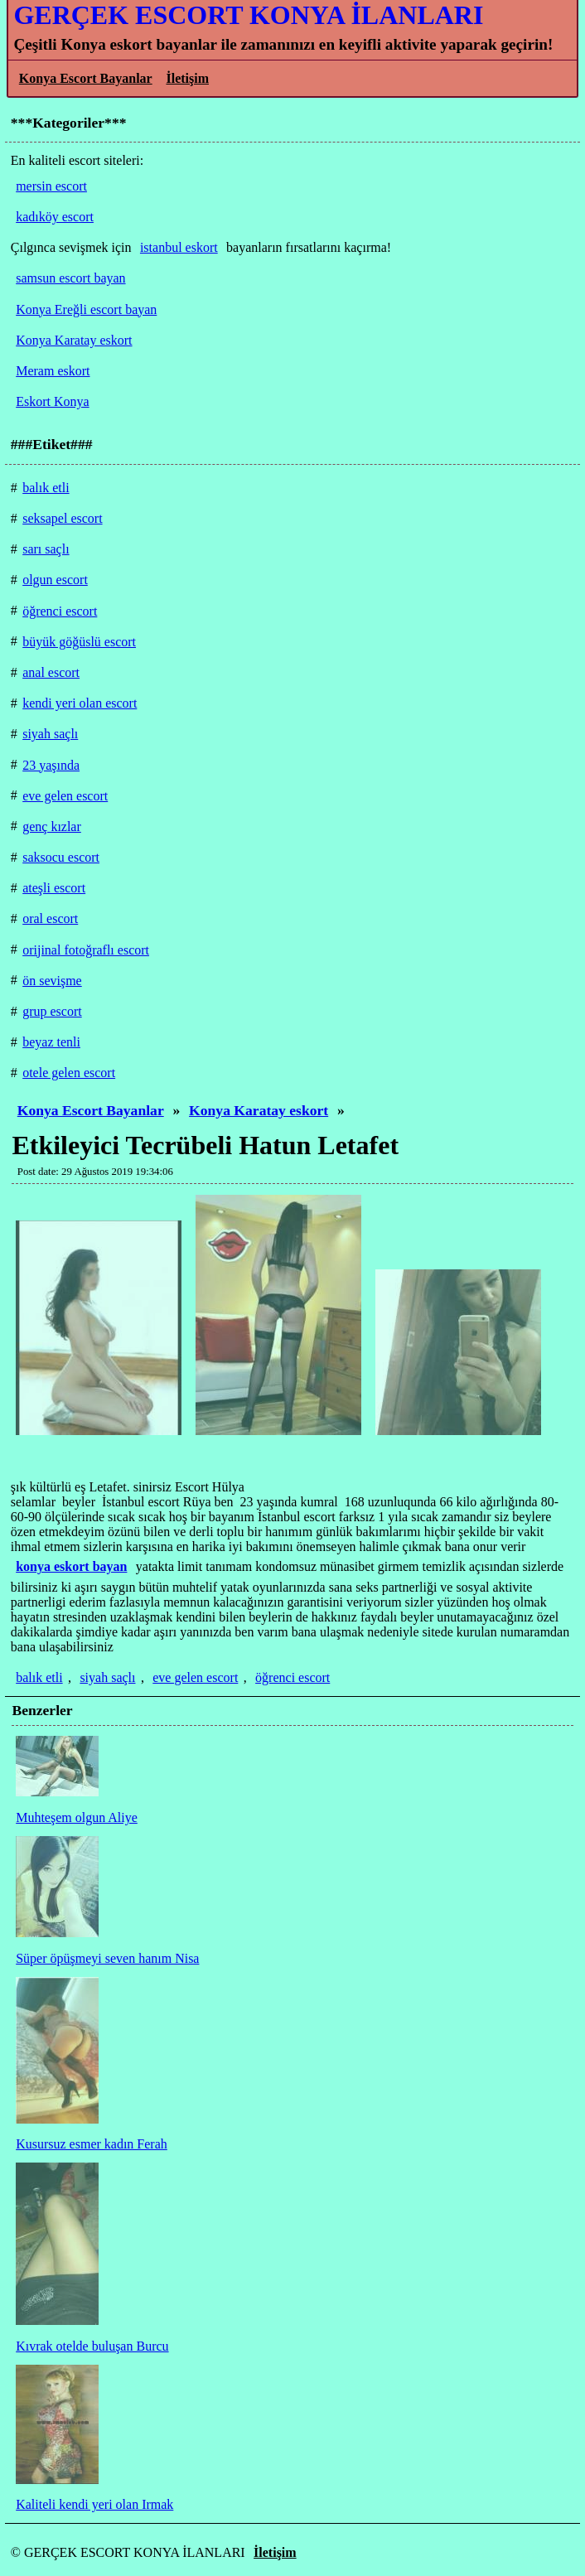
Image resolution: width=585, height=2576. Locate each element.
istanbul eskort (179, 247)
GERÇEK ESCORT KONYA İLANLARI (248, 15)
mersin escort (51, 186)
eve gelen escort (195, 1677)
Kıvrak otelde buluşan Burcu (92, 2346)
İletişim (187, 78)
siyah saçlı (107, 1677)
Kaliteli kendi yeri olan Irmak (94, 2504)
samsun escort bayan (70, 278)
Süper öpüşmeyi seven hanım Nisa (107, 1958)
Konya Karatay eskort (258, 1110)
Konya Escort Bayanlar (85, 78)
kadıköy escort (55, 217)
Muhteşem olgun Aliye (77, 1817)
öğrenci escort (292, 1677)
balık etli (39, 1677)
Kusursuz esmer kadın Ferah (91, 2144)
